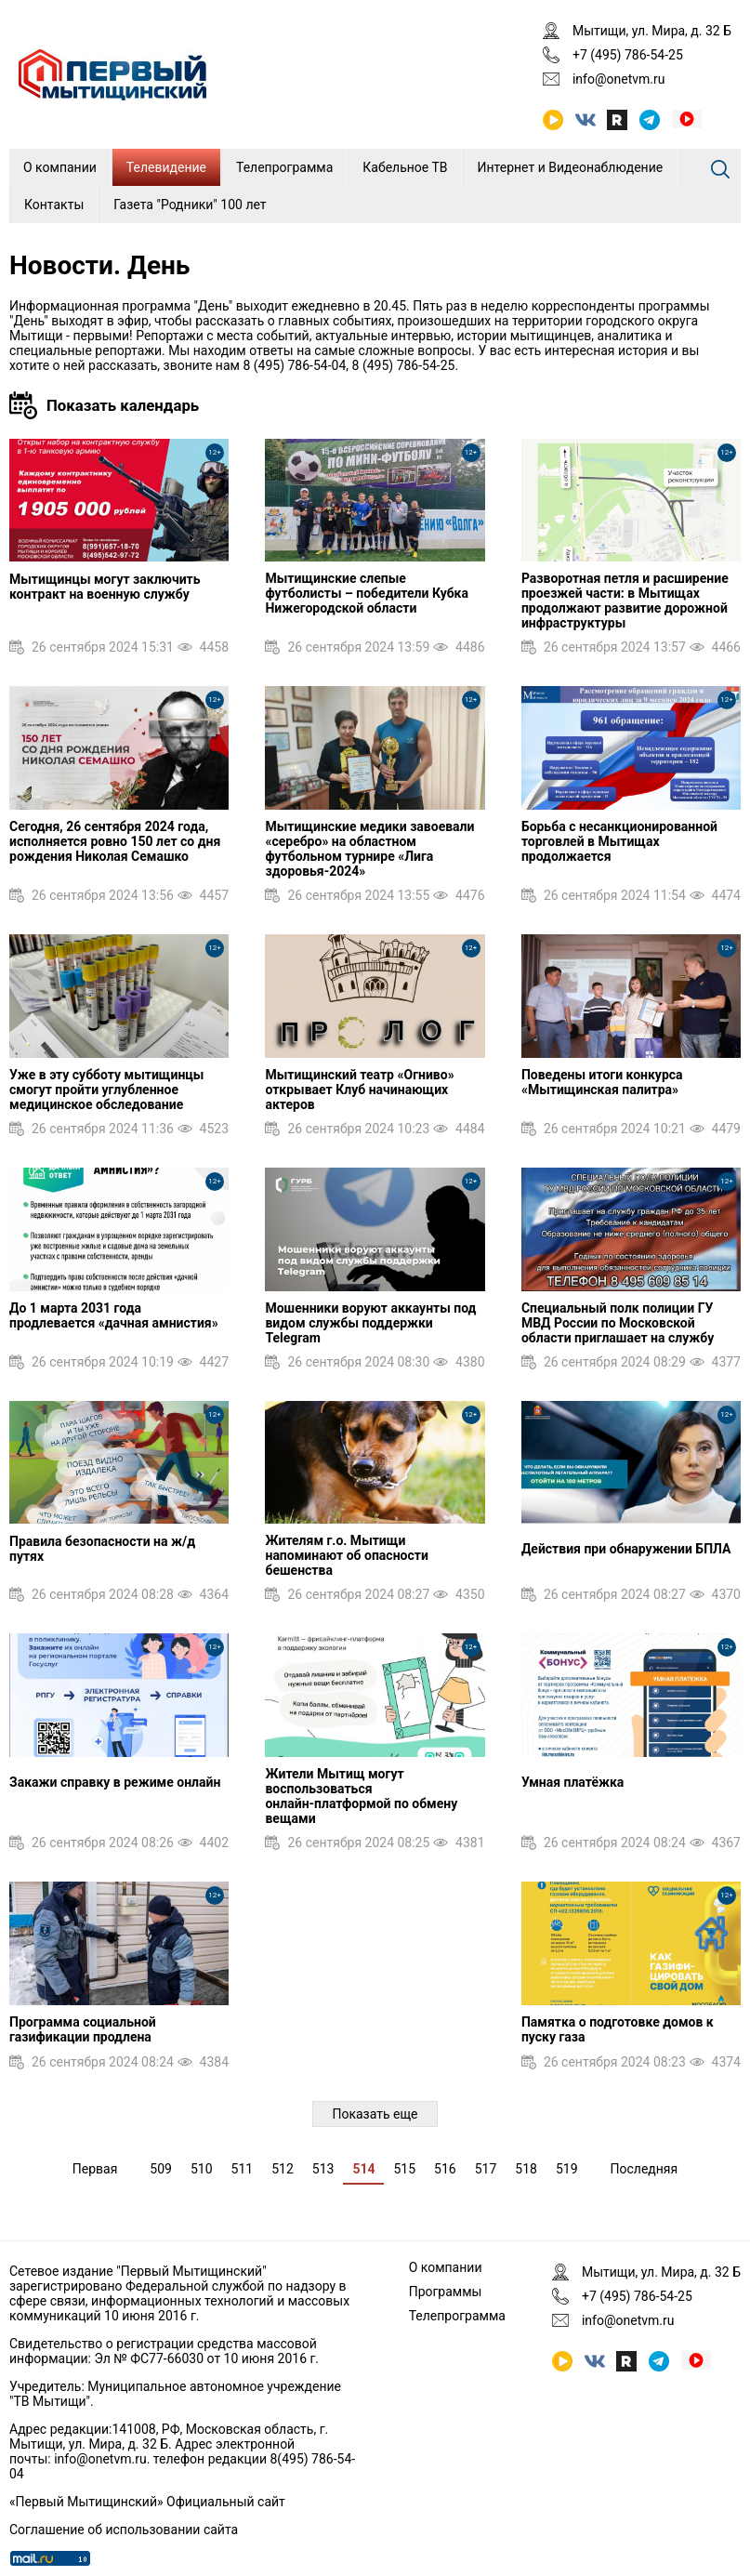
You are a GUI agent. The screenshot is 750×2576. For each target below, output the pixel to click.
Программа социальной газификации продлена (82, 2029)
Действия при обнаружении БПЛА (626, 1548)
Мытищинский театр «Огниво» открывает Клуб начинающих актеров (359, 1089)
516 (445, 2168)
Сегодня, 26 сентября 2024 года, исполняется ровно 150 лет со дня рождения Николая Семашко (114, 841)
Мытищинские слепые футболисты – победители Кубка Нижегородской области (366, 593)
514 (363, 2168)
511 (242, 2168)
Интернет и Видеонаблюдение (571, 167)
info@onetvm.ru (618, 79)
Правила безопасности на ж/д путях (102, 1549)
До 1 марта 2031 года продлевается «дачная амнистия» (113, 1315)
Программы (445, 2291)
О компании (60, 167)
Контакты (54, 204)
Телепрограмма (284, 167)
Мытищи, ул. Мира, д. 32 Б (651, 30)
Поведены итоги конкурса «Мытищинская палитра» (602, 1082)
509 (161, 2168)
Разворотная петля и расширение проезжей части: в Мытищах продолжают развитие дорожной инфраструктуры (625, 600)
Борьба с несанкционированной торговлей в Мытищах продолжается (619, 841)
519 (567, 2168)
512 (282, 2168)
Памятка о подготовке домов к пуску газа (617, 2029)
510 (202, 2168)
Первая (95, 2168)
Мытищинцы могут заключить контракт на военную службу (105, 586)
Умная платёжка (572, 1782)
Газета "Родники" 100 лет (189, 204)
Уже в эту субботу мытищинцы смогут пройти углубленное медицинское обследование (106, 1089)
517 (486, 2168)
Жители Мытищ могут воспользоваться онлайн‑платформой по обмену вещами (361, 1796)
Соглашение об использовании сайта (123, 2529)
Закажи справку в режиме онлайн (114, 1782)
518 (526, 2168)
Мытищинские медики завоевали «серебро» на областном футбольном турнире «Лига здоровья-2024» (369, 848)
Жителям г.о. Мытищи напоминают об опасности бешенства (346, 1555)
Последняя (644, 2168)
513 (323, 2168)
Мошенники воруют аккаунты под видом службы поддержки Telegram (370, 1323)
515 (404, 2168)
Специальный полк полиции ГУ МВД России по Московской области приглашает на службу (617, 1323)
